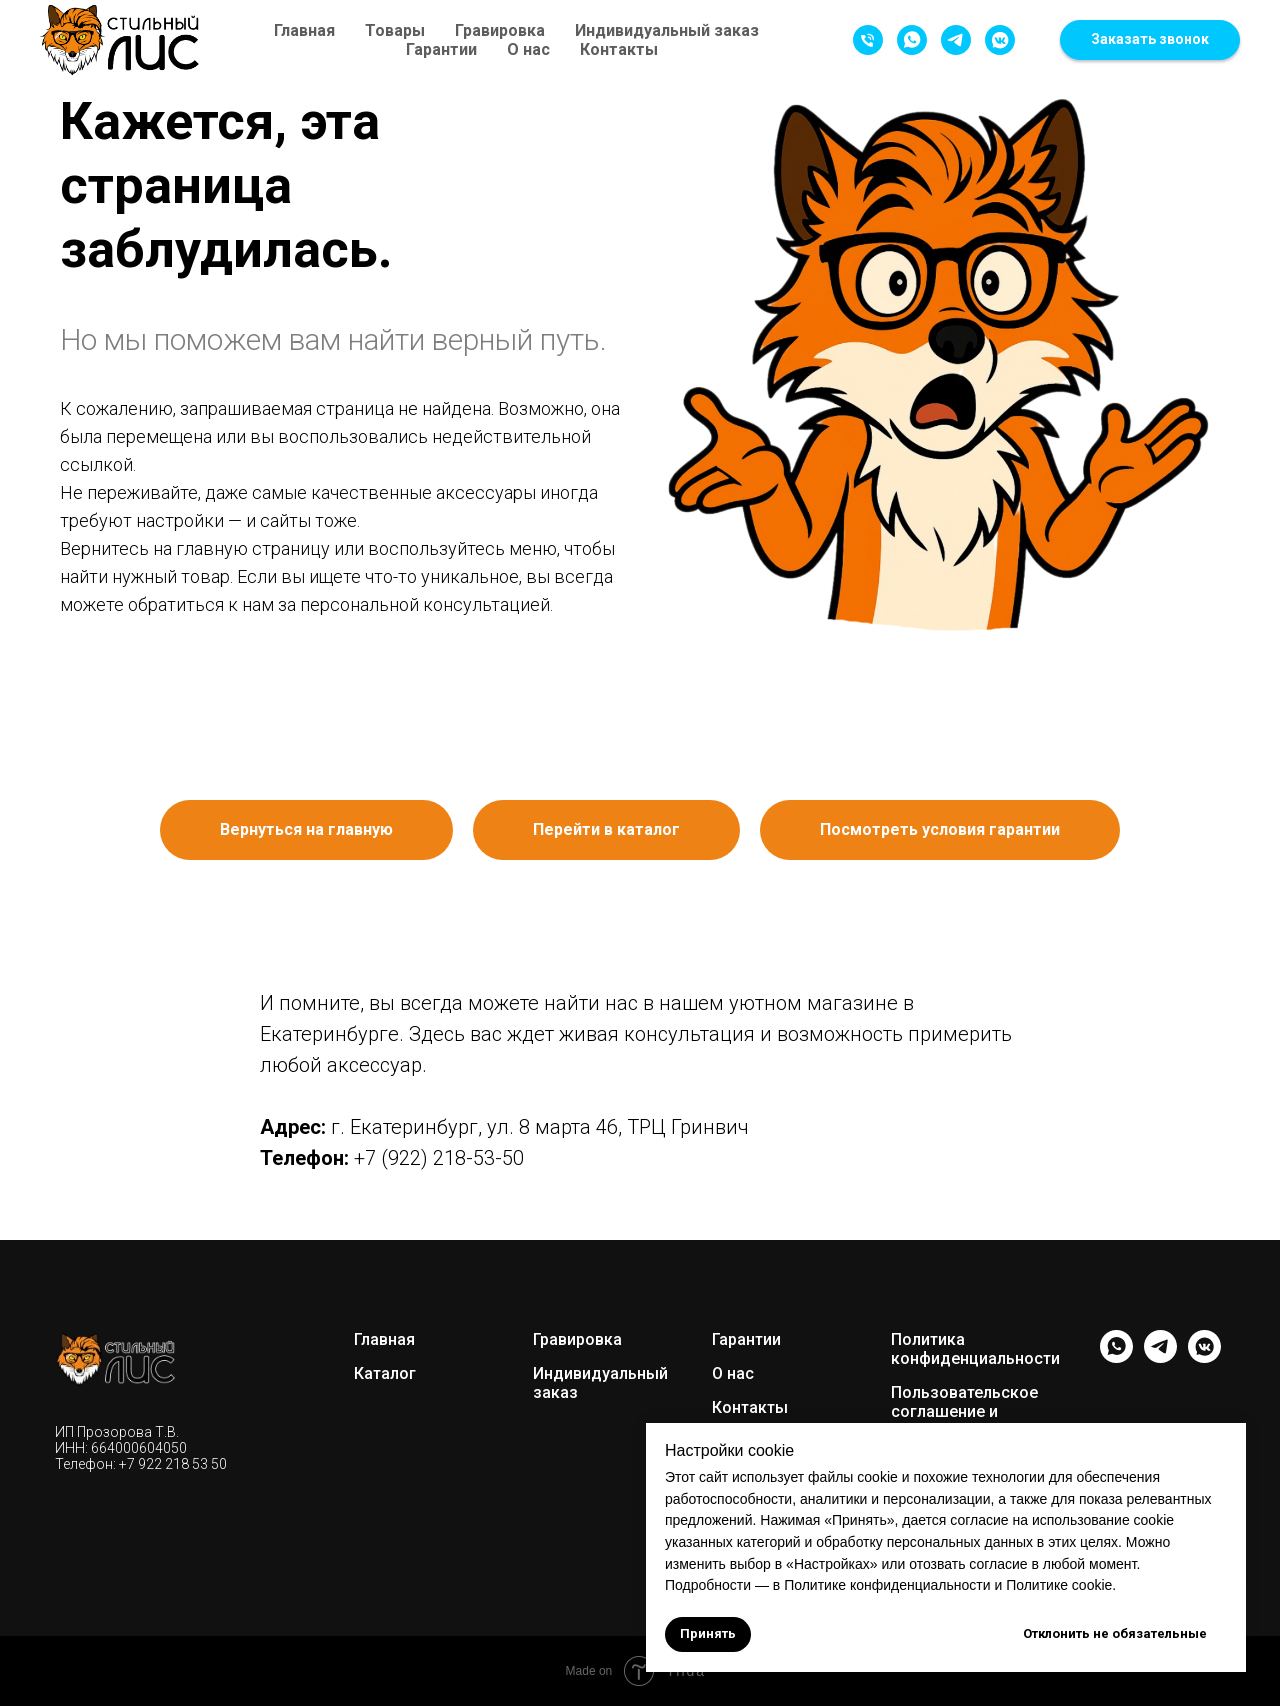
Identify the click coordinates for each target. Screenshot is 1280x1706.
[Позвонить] (868, 40)
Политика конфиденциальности (975, 1349)
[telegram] (1160, 1357)
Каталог (385, 1373)
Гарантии (441, 49)
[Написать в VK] (1000, 40)
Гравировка (500, 30)
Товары (395, 30)
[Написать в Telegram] (956, 40)
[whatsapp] (1116, 1357)
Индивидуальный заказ (667, 30)
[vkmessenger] (1204, 1357)
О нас (528, 49)
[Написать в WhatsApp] (912, 40)
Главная (304, 30)
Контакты (619, 49)
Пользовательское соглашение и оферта (964, 1411)
